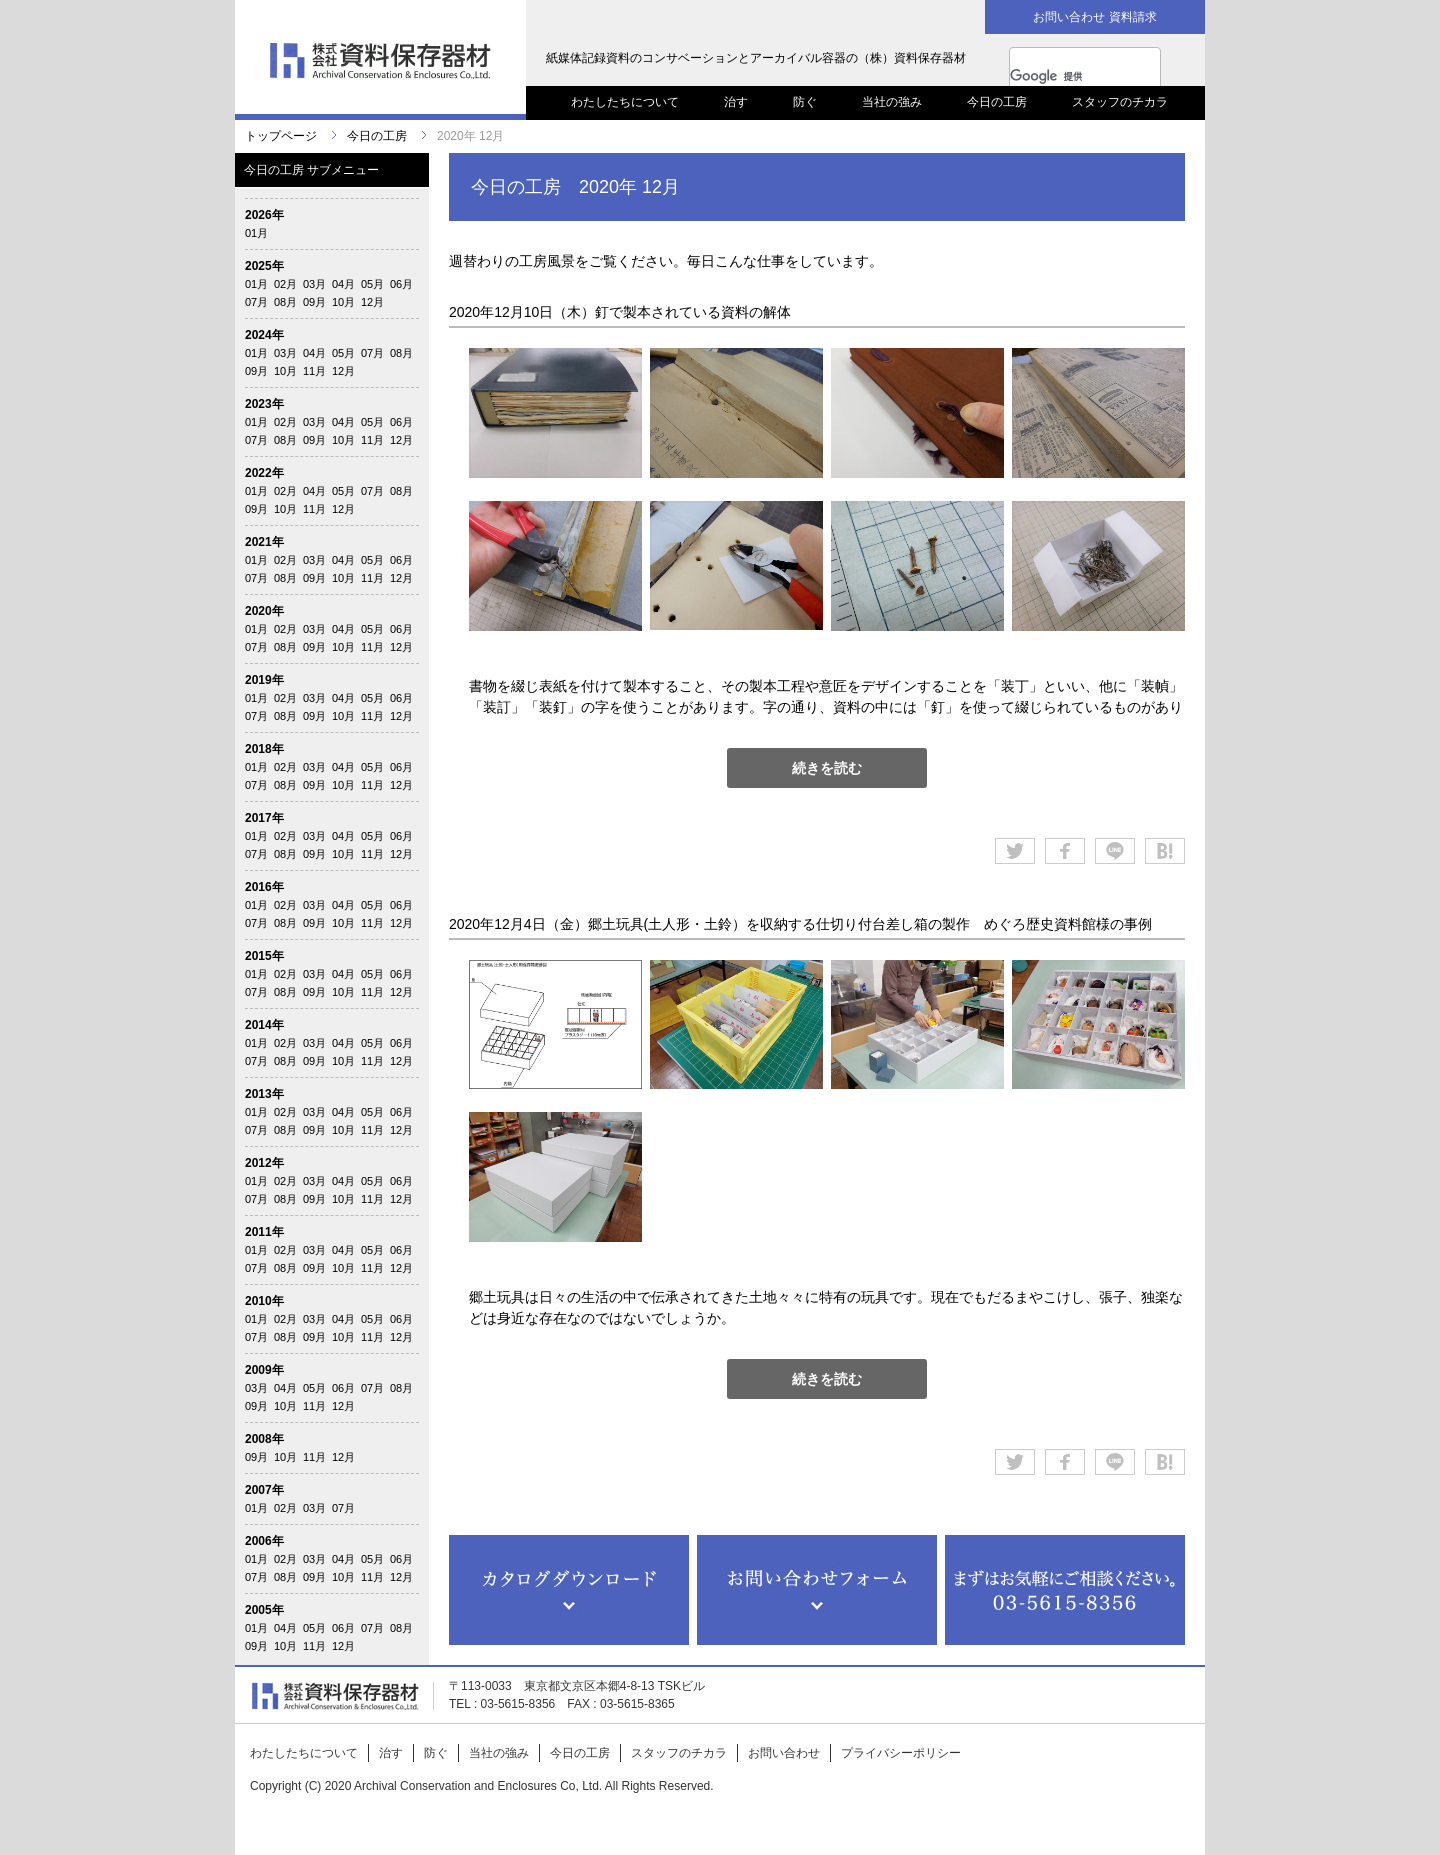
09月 (314, 302)
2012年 (264, 1163)
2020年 (264, 611)
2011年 (264, 1232)
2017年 (264, 818)
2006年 (264, 1541)
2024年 (264, 335)
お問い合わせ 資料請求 (1094, 17)
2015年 (264, 956)
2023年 (264, 404)
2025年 (264, 266)
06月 (401, 284)
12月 (372, 302)
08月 (285, 302)
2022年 (264, 473)
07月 (256, 302)
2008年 (264, 1439)
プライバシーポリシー (901, 1753)
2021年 (264, 542)
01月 (256, 233)
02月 (285, 284)
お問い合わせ (784, 1753)
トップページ (281, 136)
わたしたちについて (625, 102)
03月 (314, 284)
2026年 (264, 215)
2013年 (264, 1094)
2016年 (264, 887)
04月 (343, 284)
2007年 (264, 1490)
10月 (343, 302)
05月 (372, 284)
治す (736, 102)
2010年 (264, 1301)
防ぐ (805, 102)
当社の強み (892, 102)
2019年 (264, 680)
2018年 (264, 749)
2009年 (264, 1370)
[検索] (1065, 76)
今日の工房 (997, 102)
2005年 (264, 1610)
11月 (314, 371)
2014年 (264, 1025)
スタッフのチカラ (1120, 102)
